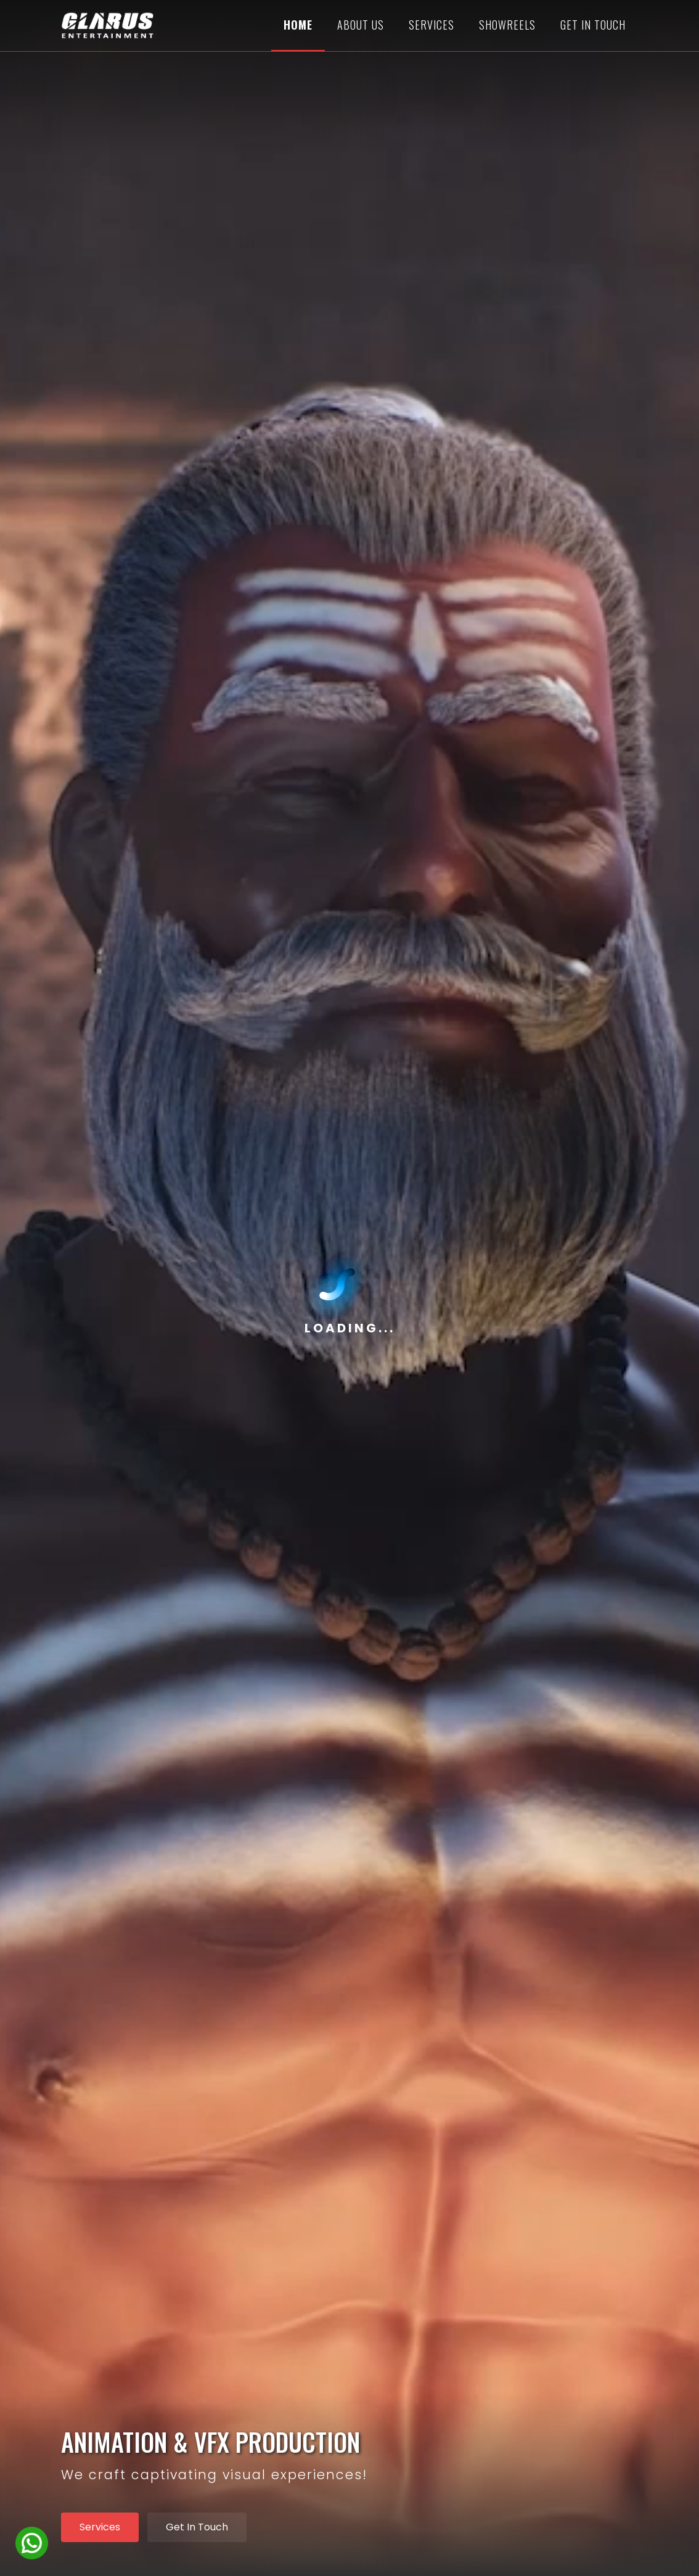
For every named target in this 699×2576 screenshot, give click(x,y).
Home (298, 25)
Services (431, 25)
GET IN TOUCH (593, 25)
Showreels (507, 25)
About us (360, 25)
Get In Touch (197, 2527)
